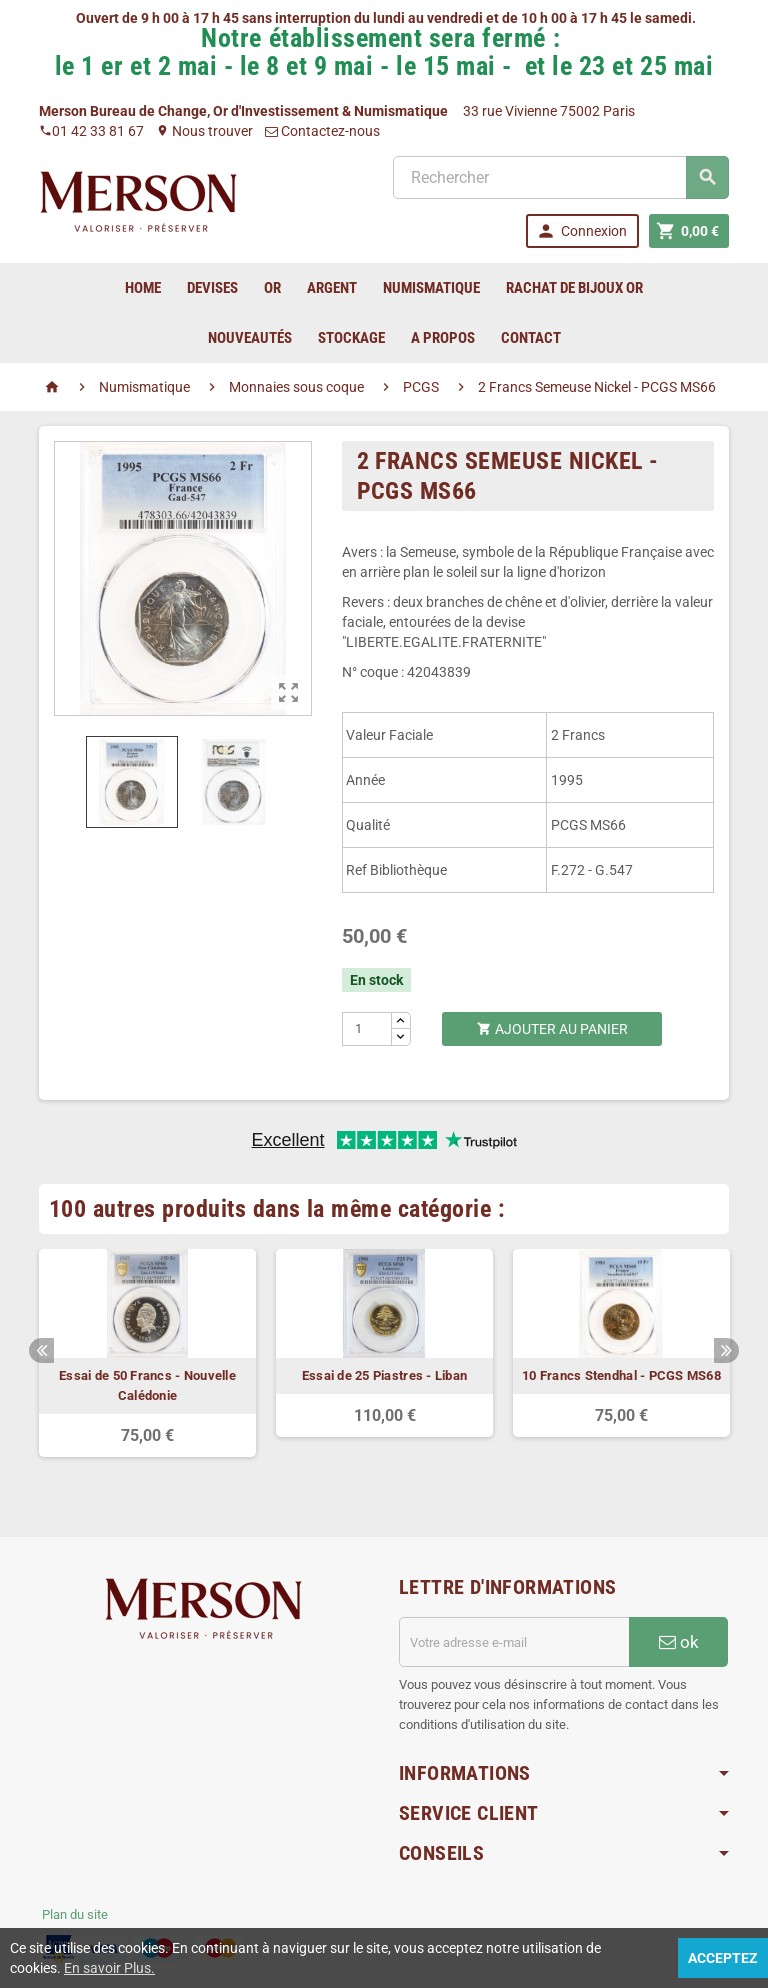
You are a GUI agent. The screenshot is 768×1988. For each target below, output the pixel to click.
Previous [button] (41, 1350)
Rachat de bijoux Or (574, 288)
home (143, 288)
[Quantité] (367, 1029)
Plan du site (75, 1914)
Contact (531, 338)
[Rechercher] (561, 177)
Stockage (351, 338)
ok (679, 1642)
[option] (147, 1353)
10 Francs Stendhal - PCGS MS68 (621, 1375)
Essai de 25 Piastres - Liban (384, 1375)
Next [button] (726, 1350)
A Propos (443, 338)
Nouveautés (250, 338)
